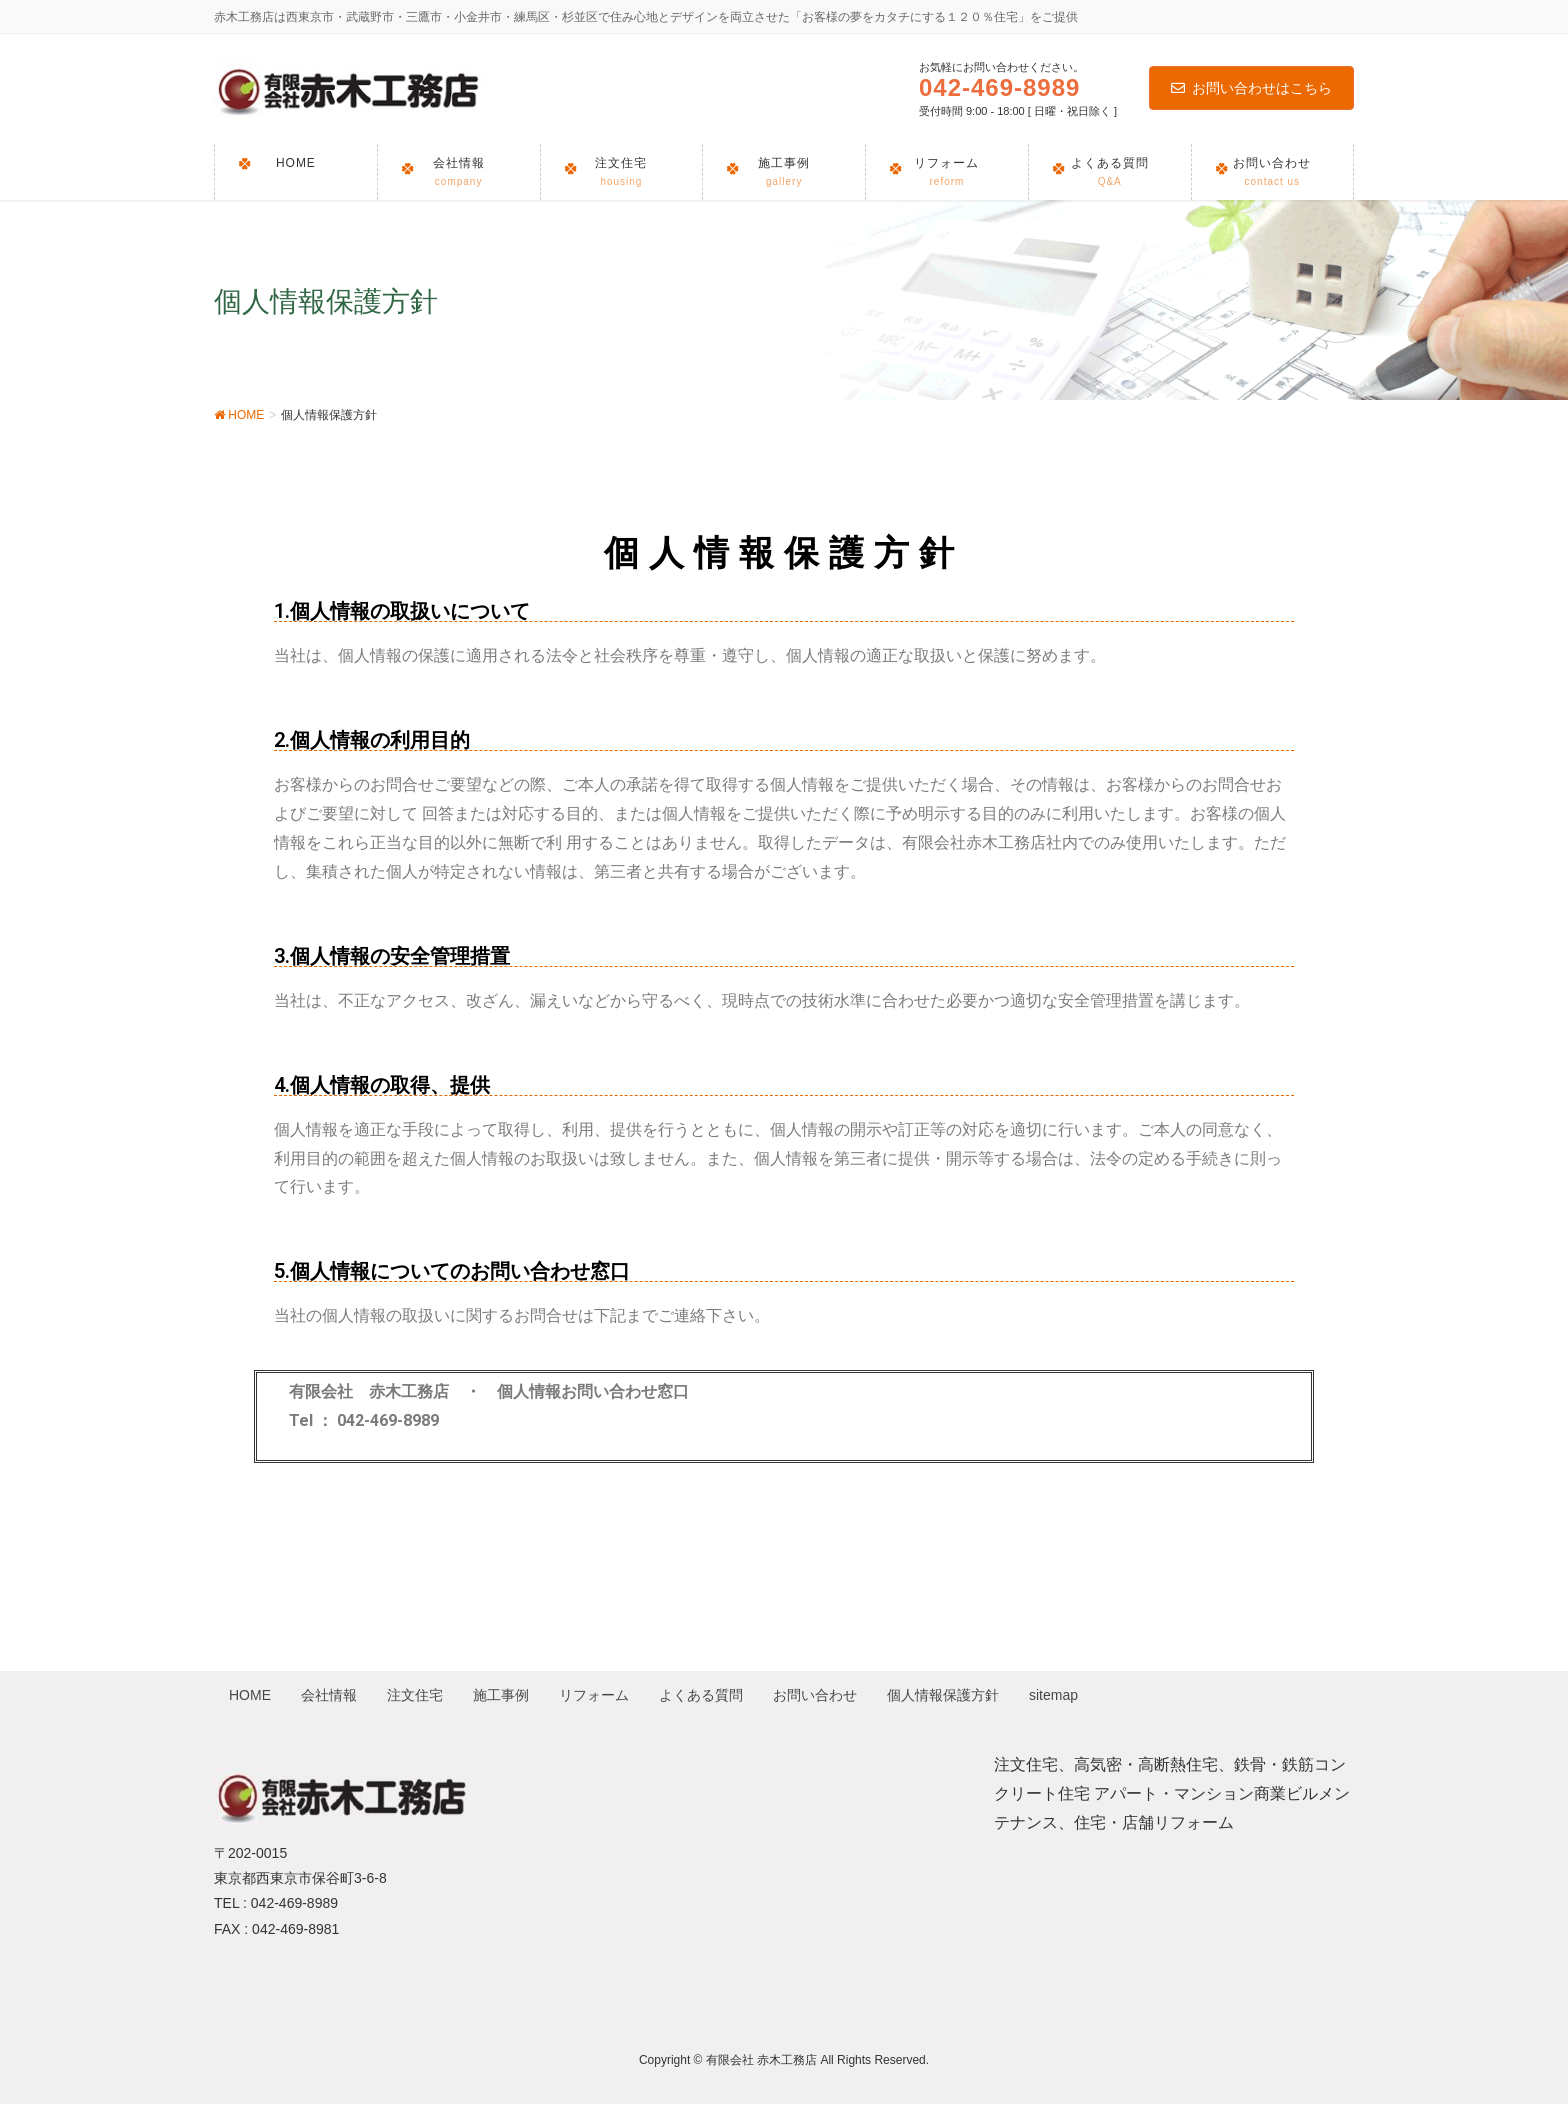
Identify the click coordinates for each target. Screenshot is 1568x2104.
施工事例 (505, 1693)
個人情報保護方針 (951, 1693)
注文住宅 (418, 1693)
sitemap (1062, 1693)
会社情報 (331, 1693)
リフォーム (599, 1693)
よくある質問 (707, 1693)
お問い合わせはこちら (1251, 88)
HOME (251, 1693)
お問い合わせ (822, 1693)
